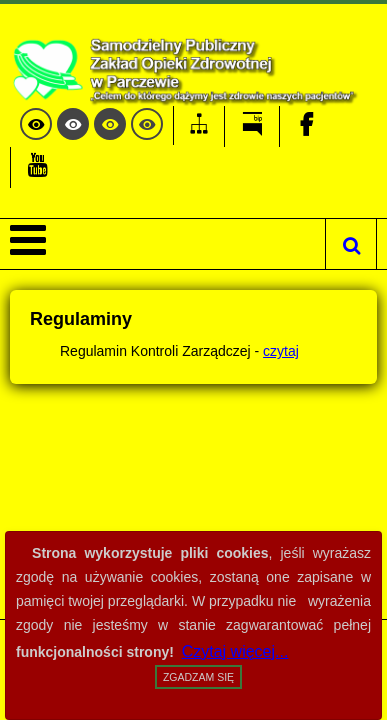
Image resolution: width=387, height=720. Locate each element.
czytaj (281, 351)
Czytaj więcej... (235, 651)
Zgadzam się (198, 677)
